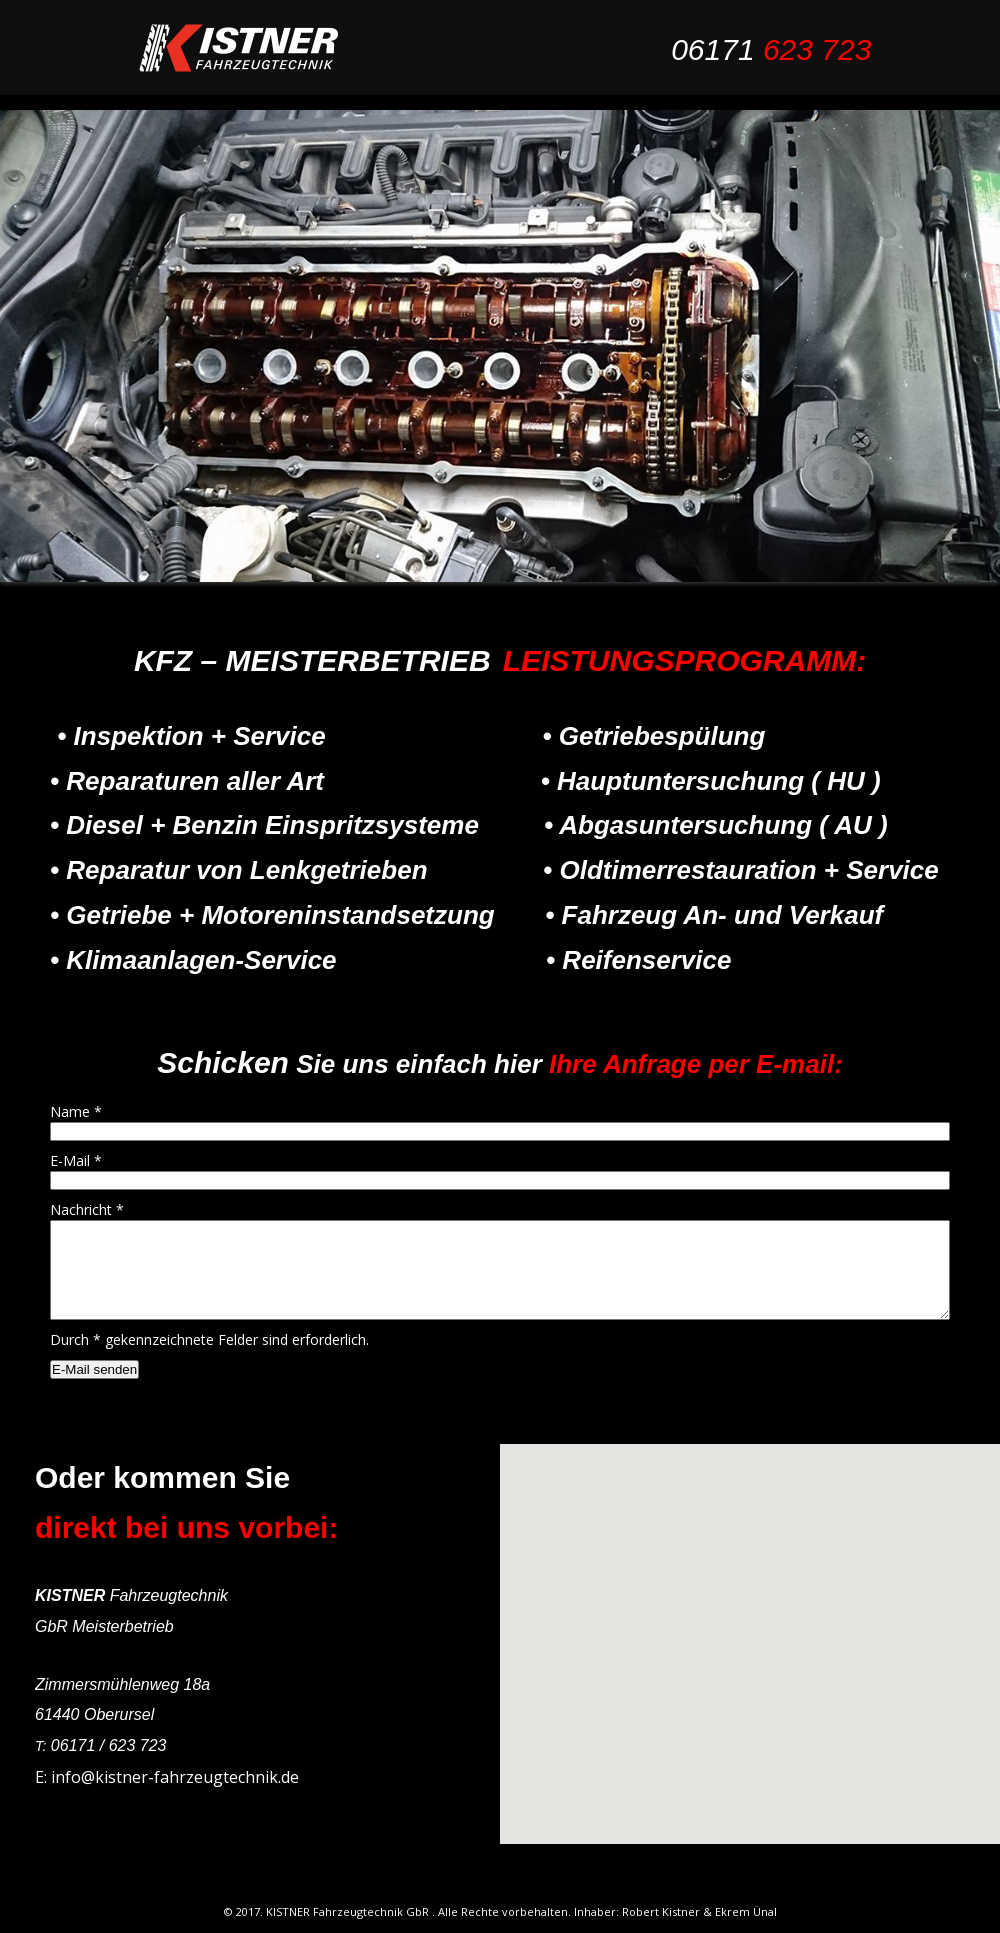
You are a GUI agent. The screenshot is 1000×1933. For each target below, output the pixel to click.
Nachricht (87, 1209)
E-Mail (76, 1160)
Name (76, 1111)
